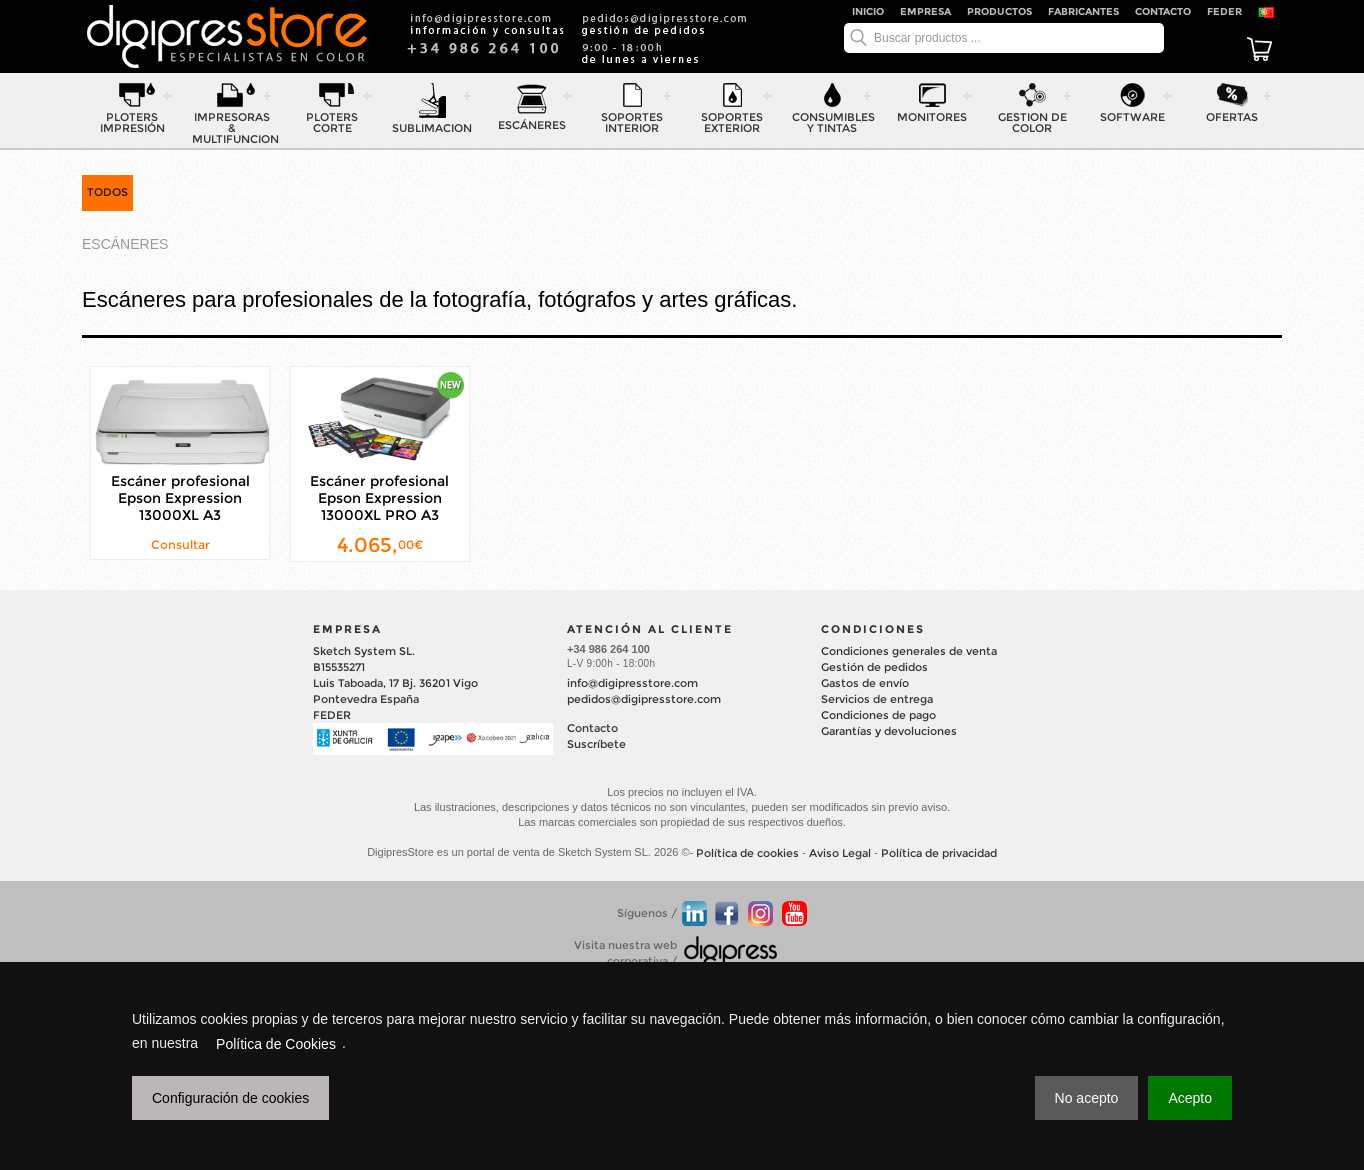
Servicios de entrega (877, 699)
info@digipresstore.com (632, 683)
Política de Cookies (276, 1044)
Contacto (1163, 11)
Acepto (1190, 1098)
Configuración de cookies (230, 1098)
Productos (999, 11)
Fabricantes (1083, 11)
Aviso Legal (840, 853)
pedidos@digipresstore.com (644, 699)
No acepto (1087, 1098)
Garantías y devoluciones (889, 731)
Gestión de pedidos (874, 667)
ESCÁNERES (125, 244)
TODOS (107, 192)
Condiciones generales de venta (909, 651)
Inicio (868, 11)
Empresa (925, 11)
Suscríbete (596, 744)
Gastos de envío (865, 683)
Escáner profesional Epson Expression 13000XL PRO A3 (379, 498)
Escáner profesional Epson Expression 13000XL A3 (180, 498)
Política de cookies (747, 853)
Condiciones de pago (878, 715)
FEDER (1224, 11)
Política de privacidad (939, 853)
